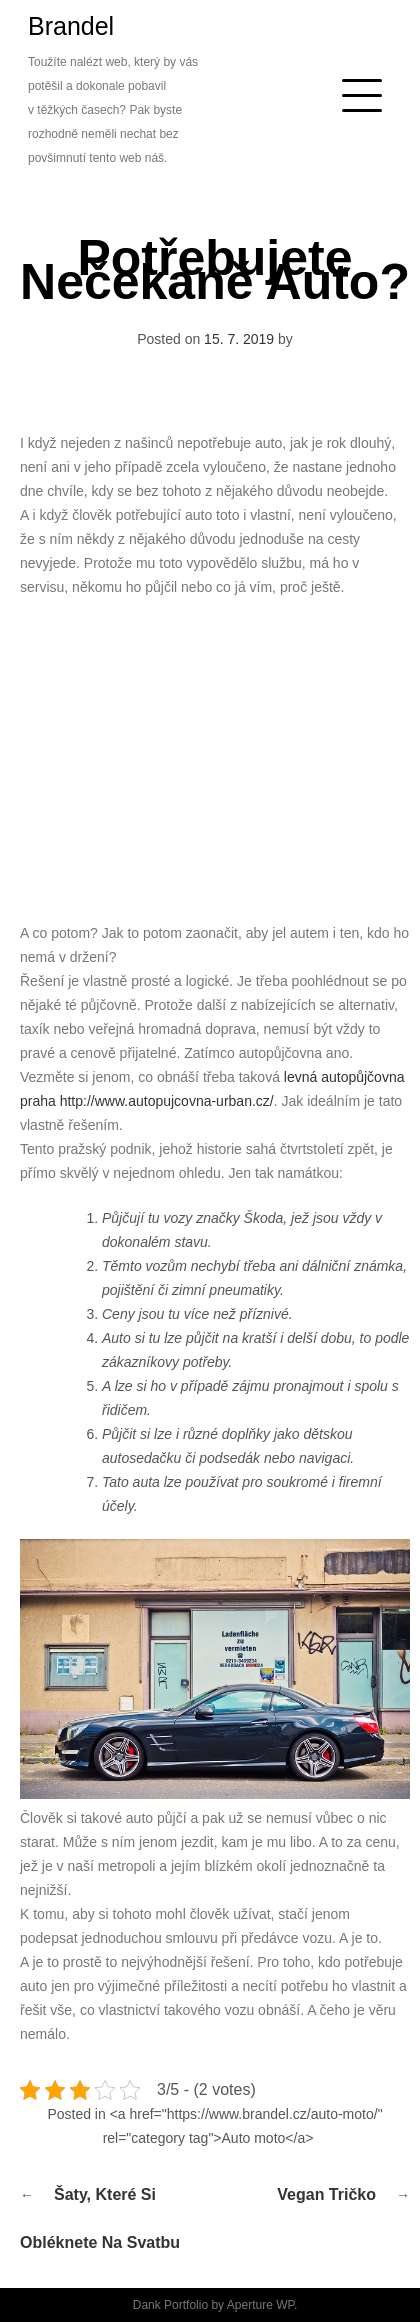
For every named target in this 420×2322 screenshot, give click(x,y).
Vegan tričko (326, 2194)
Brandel (71, 26)
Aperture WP (260, 2305)
